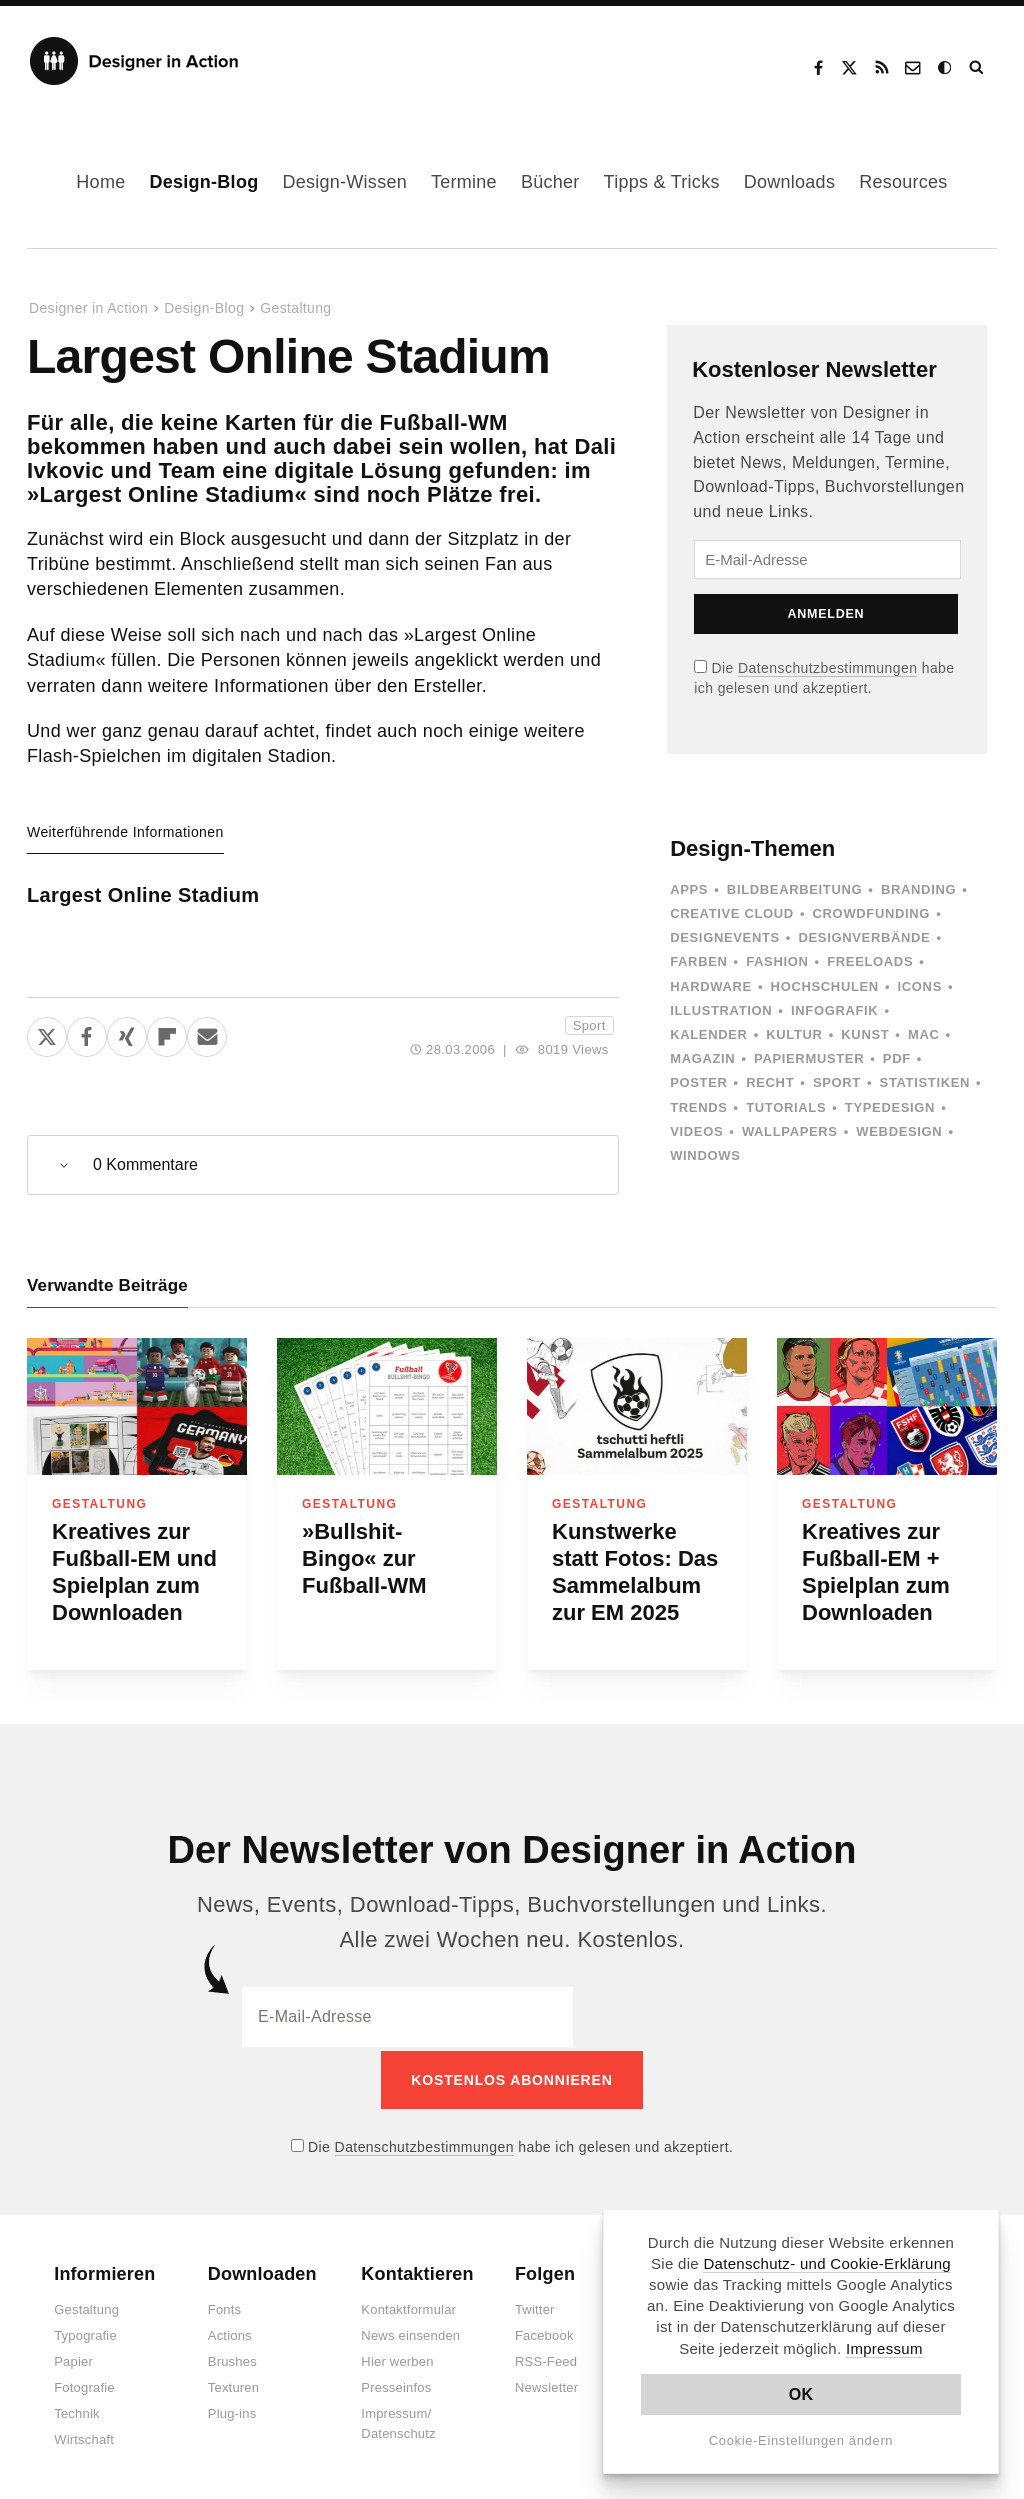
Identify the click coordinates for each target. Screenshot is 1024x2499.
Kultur (794, 1034)
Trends (698, 1107)
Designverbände (865, 937)
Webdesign (899, 1131)
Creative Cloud (732, 913)
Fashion (777, 961)
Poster (698, 1082)
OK (801, 2394)
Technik (76, 2410)
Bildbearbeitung (794, 889)
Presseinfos (396, 2384)
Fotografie (84, 2384)
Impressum (884, 2348)
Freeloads (870, 961)
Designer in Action (134, 61)
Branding (918, 889)
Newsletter (546, 2384)
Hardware (711, 986)
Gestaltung (295, 308)
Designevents (725, 937)
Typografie (85, 2332)
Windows (705, 1155)
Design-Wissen (344, 182)
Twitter (535, 2306)
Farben (698, 961)
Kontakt (914, 68)
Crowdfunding (872, 913)
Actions (230, 2332)
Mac (924, 1034)
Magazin (702, 1058)
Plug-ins (232, 2410)
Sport (589, 1025)
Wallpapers (790, 1131)
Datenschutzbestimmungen (827, 668)
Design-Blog (203, 182)
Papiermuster (809, 1058)
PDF (897, 1058)
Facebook (818, 68)
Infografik (834, 1010)
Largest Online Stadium (143, 895)
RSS (882, 68)
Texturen (233, 2384)
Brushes (232, 2358)
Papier (73, 2358)
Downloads (789, 182)
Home (100, 182)
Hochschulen (825, 986)
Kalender (708, 1034)
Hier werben (397, 2358)
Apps (689, 889)
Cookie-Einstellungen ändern (801, 2440)
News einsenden (410, 2332)
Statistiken (925, 1082)
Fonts (225, 2306)
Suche (978, 68)
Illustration (721, 1010)
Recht (770, 1082)
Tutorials (786, 1107)
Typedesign (890, 1107)
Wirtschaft (84, 2436)
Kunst (865, 1034)
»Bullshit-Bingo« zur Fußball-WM (364, 1558)
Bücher (550, 182)
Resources (903, 182)
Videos (696, 1131)
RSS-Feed (546, 2358)
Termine (464, 182)
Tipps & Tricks (662, 182)
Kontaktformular (408, 2306)
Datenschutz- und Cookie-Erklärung (827, 2263)
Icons (920, 986)
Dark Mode (946, 68)
